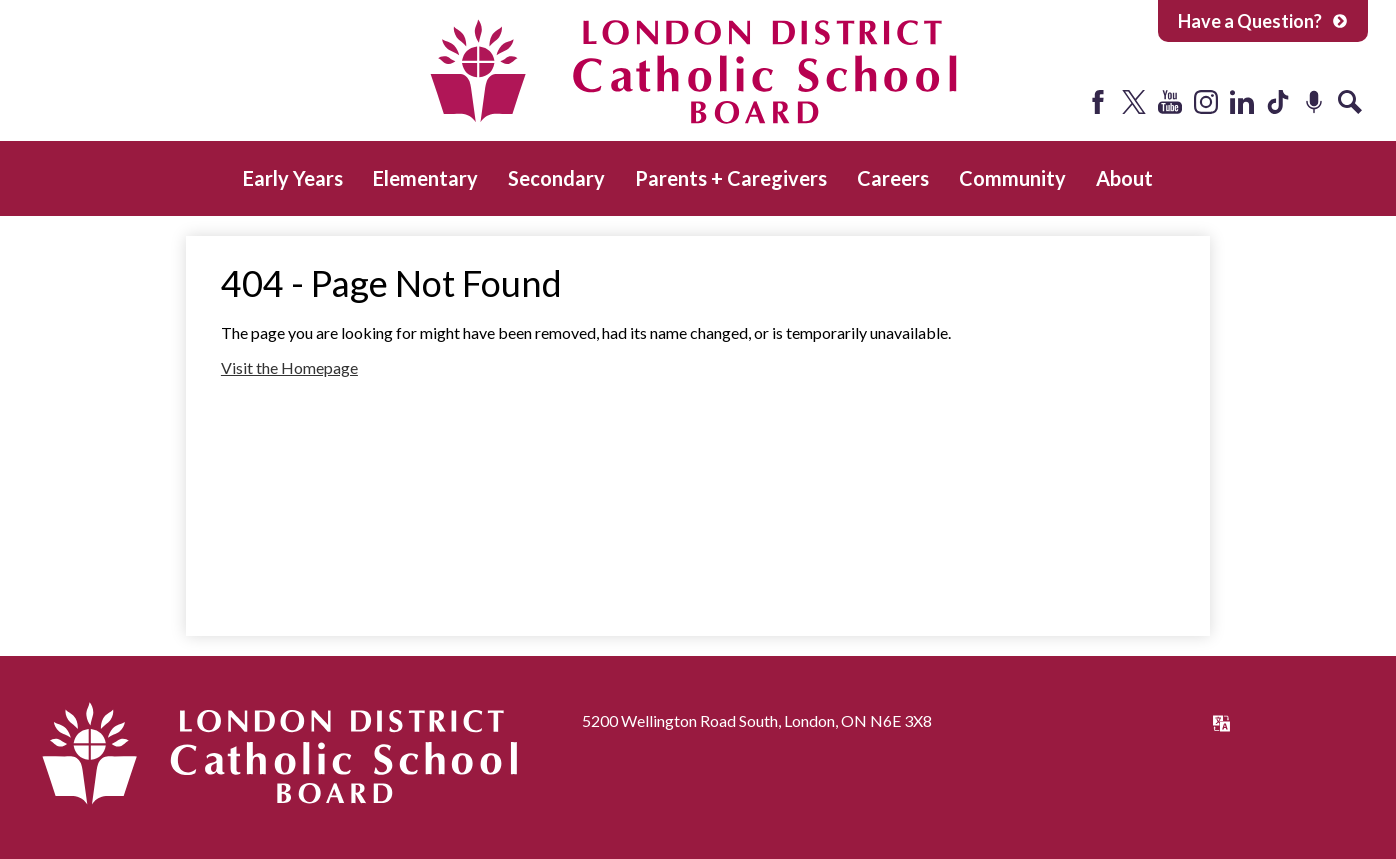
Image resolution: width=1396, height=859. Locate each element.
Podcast (1314, 102)
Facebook (1098, 102)
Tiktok (1278, 102)
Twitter (1134, 102)
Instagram (1206, 102)
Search (1350, 102)
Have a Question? (1263, 21)
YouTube (1170, 102)
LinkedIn (1242, 102)
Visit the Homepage (289, 367)
